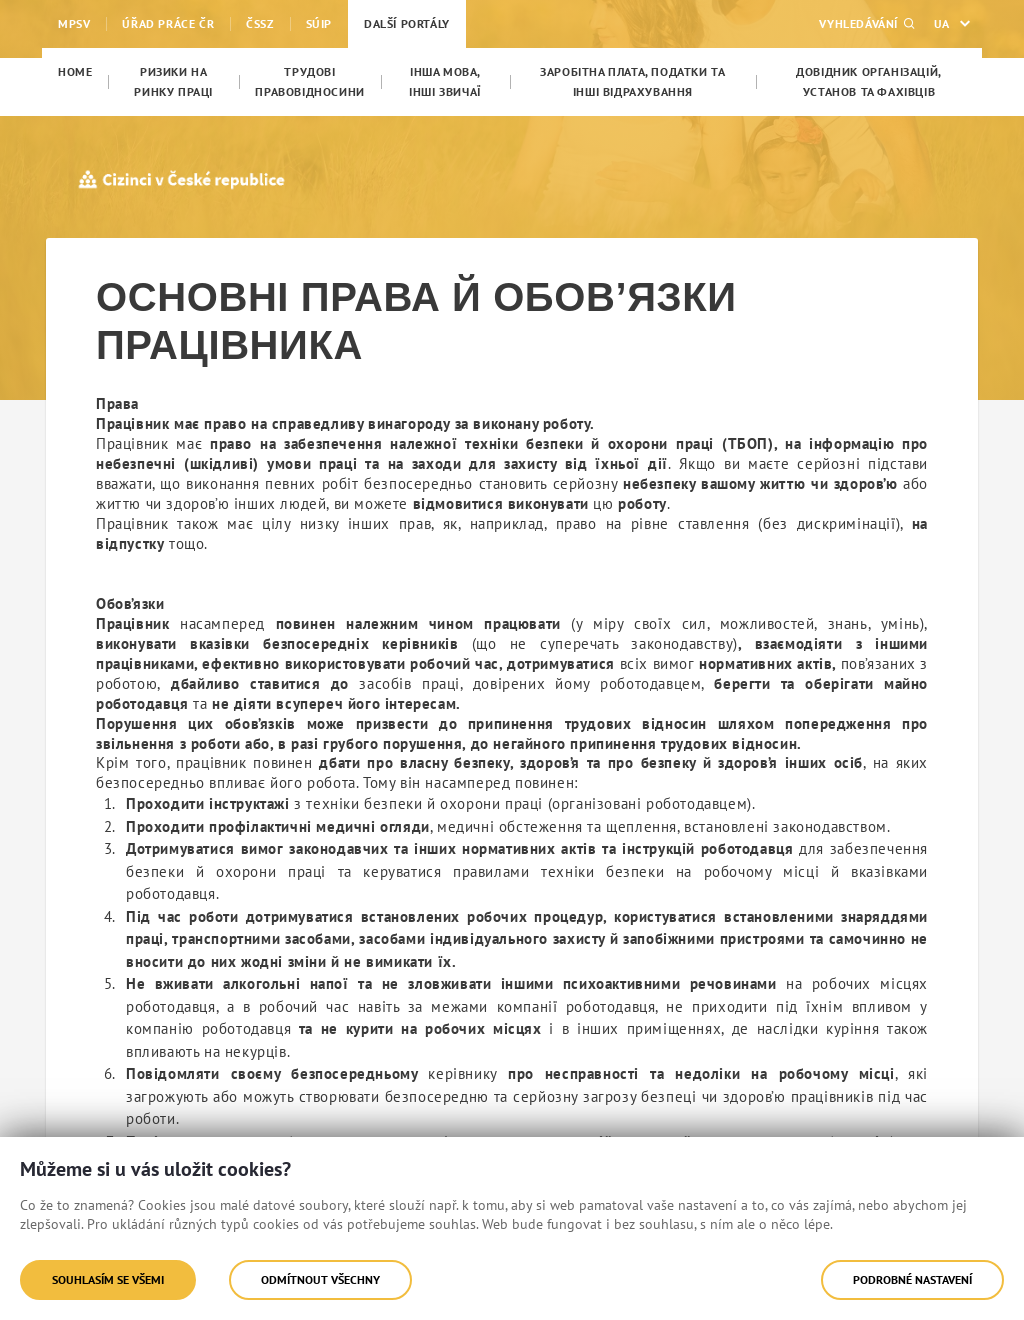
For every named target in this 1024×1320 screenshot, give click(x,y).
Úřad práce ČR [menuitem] (168, 23)
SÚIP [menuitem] (319, 23)
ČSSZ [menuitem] (259, 23)
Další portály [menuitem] (407, 23)
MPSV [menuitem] (74, 23)
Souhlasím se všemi (108, 1279)
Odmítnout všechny (320, 1279)
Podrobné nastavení (912, 1279)
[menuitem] (75, 72)
